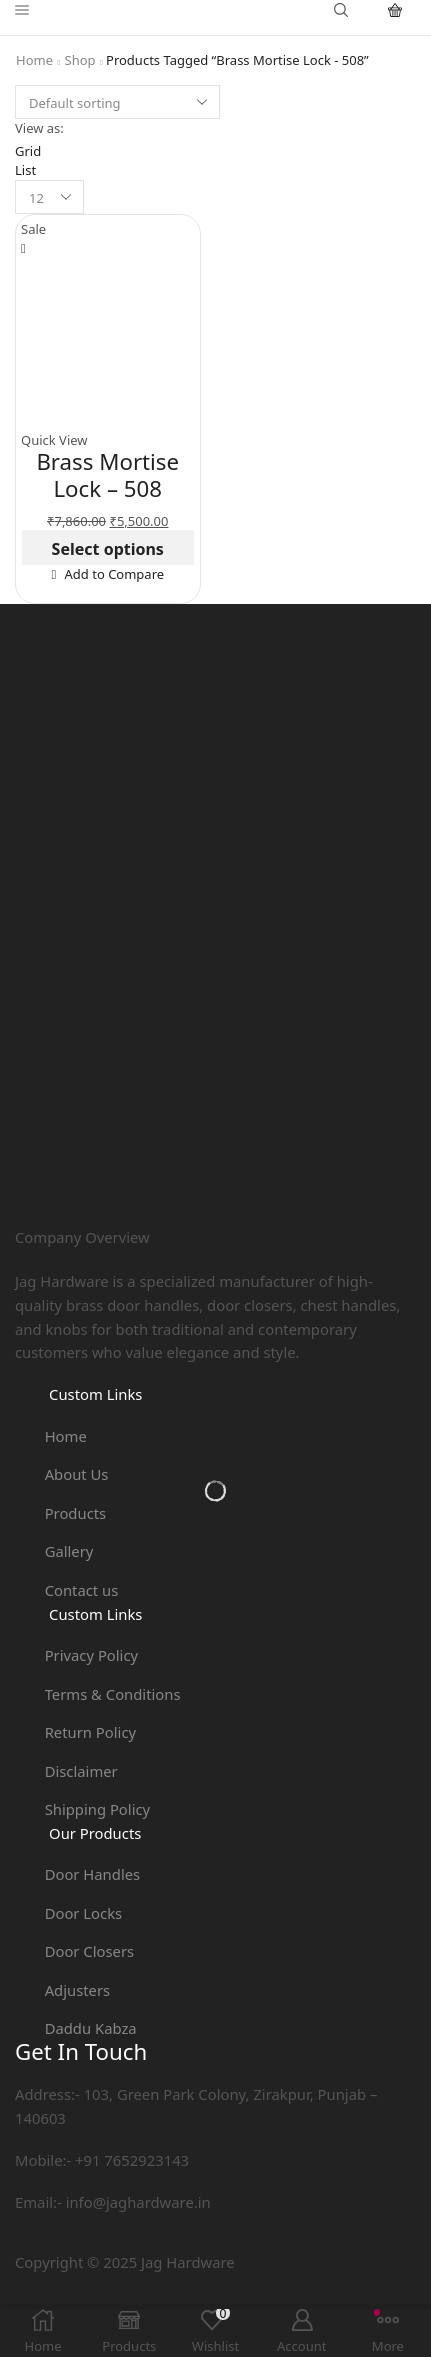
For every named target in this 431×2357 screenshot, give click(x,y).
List (25, 170)
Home (34, 60)
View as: (39, 128)
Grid (28, 151)
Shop (80, 60)
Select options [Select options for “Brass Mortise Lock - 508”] (108, 549)
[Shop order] (117, 102)
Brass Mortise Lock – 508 (107, 475)
